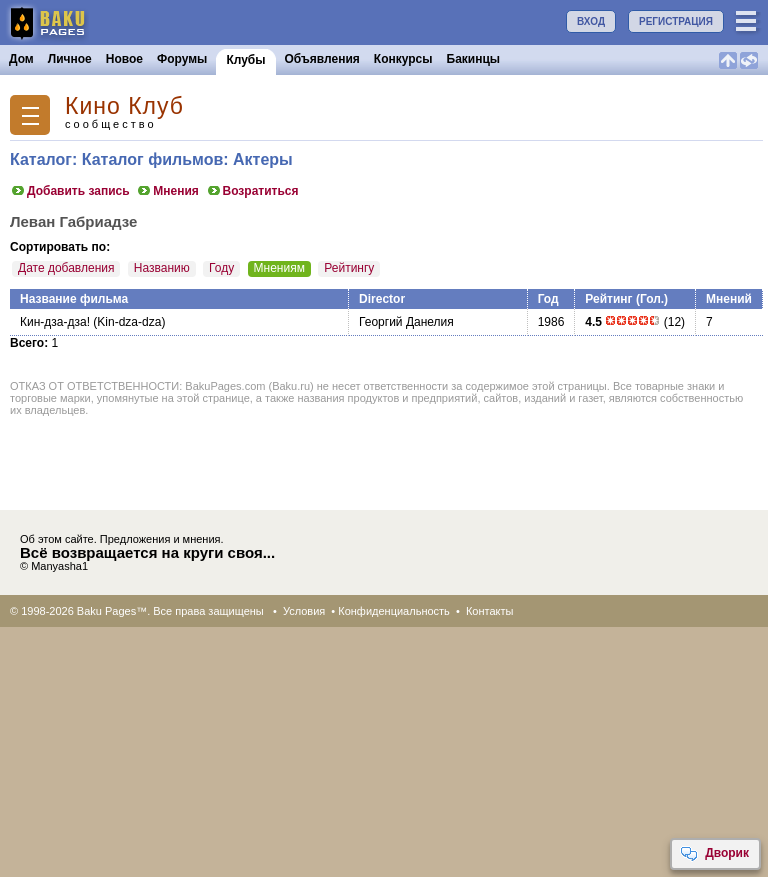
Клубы (245, 60)
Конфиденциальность (394, 611)
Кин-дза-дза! (55, 322)
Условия (304, 611)
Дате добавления (66, 268)
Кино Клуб (124, 106)
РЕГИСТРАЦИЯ (676, 21)
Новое (124, 59)
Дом (21, 59)
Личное (70, 59)
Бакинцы (474, 59)
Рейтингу (349, 268)
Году (221, 268)
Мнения (167, 191)
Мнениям (279, 268)
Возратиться (252, 191)
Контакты (490, 611)
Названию (162, 268)
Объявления (322, 59)
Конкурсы (403, 59)
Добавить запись (70, 191)
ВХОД (591, 21)
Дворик (714, 854)
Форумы (182, 59)
